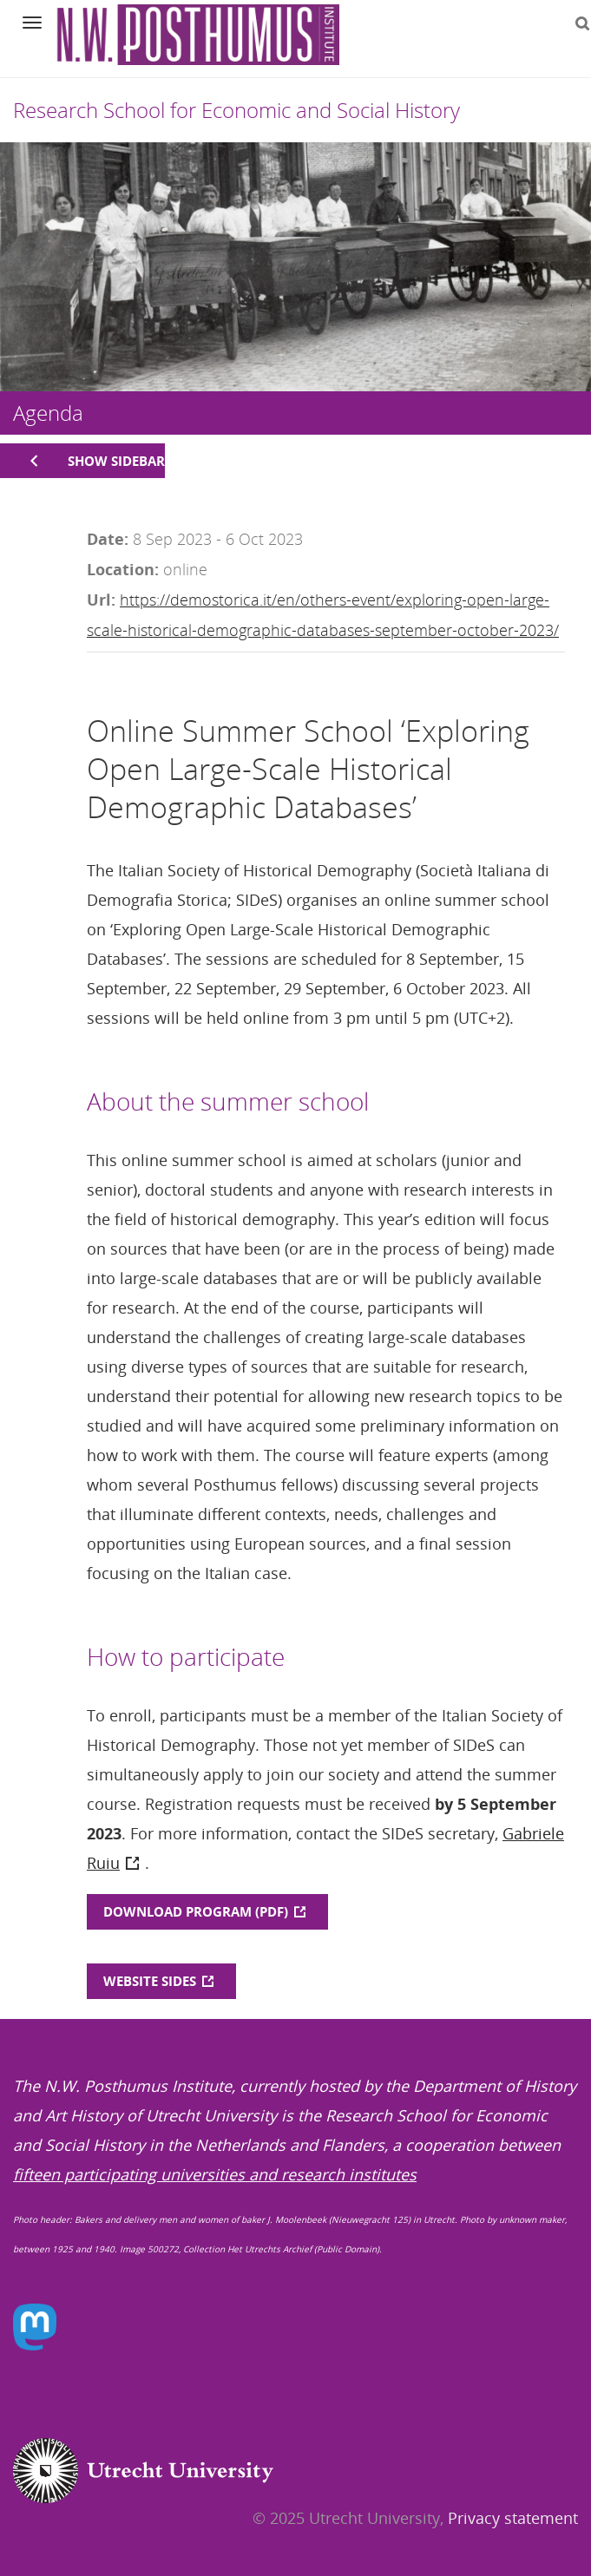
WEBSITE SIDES (149, 1980)
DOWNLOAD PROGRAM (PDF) (195, 1911)
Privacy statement (513, 2517)
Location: (123, 569)
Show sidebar (116, 460)
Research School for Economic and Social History (236, 109)
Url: (101, 599)
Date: (107, 538)
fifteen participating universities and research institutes (215, 2174)
